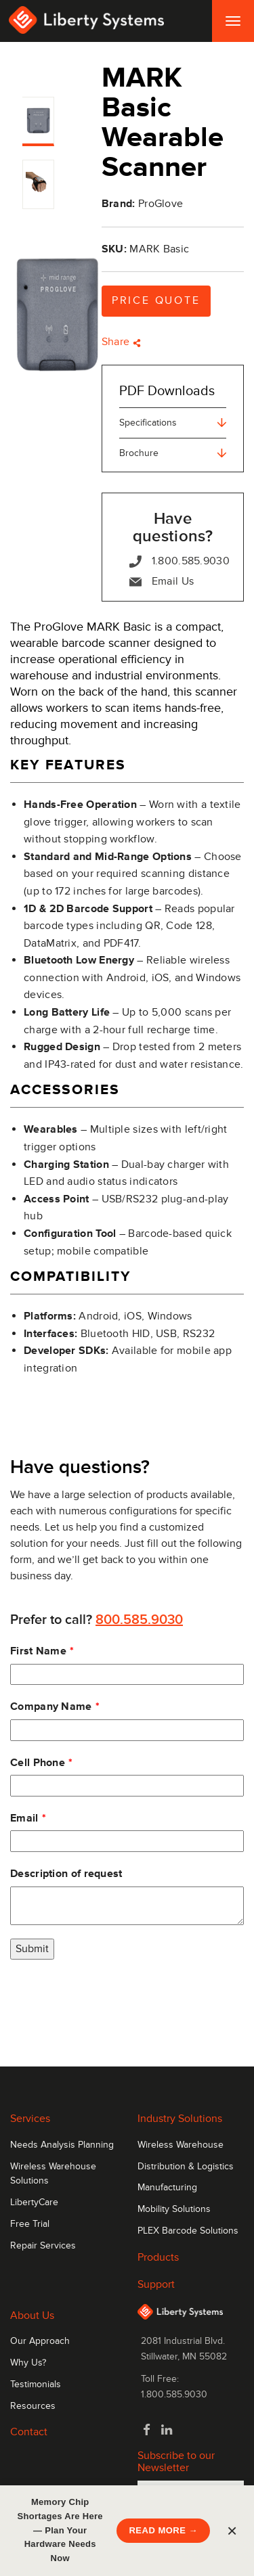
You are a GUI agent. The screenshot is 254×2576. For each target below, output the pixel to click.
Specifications (172, 422)
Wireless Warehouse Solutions (53, 2174)
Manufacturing (167, 2187)
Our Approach (40, 2341)
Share (121, 341)
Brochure (172, 453)
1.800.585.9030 (179, 561)
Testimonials (35, 2384)
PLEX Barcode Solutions (187, 2230)
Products (158, 2257)
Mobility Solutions (174, 2209)
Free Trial (29, 2224)
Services (30, 2118)
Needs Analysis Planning (62, 2145)
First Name (38, 1651)
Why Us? (28, 2362)
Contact (28, 2432)
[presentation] (113, 1999)
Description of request (66, 1873)
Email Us (161, 581)
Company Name (51, 1706)
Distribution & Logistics (185, 2166)
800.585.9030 (139, 1620)
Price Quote (156, 300)
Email (24, 1818)
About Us (32, 2315)
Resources (33, 2406)
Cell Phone (37, 1762)
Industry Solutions (179, 2118)
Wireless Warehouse (180, 2145)
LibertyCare (34, 2202)
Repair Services (43, 2245)
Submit (32, 1949)
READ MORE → (163, 2530)
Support (156, 2284)
